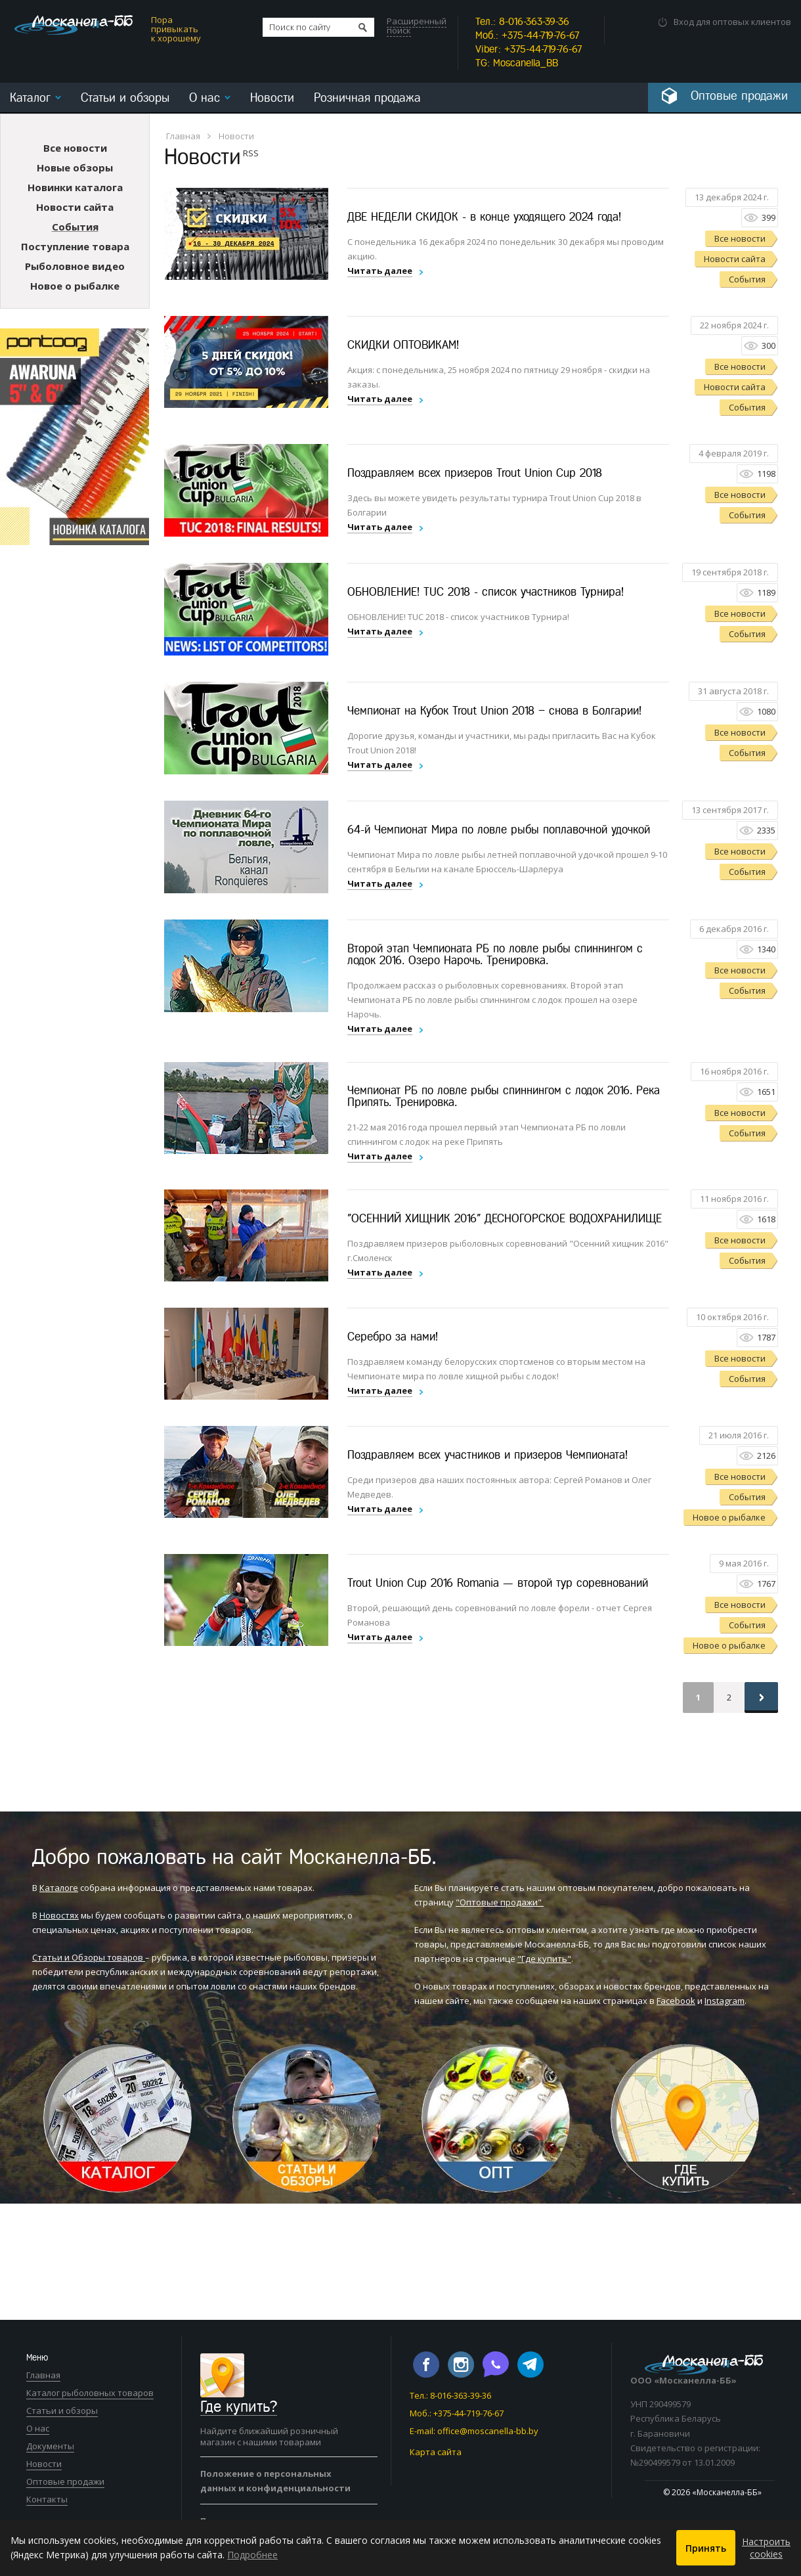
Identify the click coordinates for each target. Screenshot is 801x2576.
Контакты (47, 2498)
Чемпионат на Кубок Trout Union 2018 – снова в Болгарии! (494, 710)
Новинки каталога (75, 186)
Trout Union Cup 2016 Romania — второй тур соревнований (497, 1582)
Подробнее (252, 2554)
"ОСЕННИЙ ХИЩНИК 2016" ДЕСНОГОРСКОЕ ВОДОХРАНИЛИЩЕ (504, 1217)
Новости (272, 97)
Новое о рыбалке (74, 285)
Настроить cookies (766, 2547)
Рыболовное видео (75, 265)
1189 (766, 592)
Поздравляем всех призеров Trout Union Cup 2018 (474, 472)
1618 (766, 1218)
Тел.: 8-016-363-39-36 (450, 2395)
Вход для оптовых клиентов (732, 22)
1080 (766, 711)
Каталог (30, 97)
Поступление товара (75, 245)
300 (768, 345)
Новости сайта (75, 206)
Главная (183, 135)
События (75, 226)
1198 (766, 473)
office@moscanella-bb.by (487, 2430)
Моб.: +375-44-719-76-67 (457, 2412)
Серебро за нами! (392, 1336)
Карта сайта (436, 2451)
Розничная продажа (367, 97)
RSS (251, 152)
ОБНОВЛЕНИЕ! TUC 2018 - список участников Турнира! (485, 591)
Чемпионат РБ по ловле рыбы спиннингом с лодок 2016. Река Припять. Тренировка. (503, 1095)
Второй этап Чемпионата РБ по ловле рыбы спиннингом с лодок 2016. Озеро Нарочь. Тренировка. (495, 953)
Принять (705, 2548)
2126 (766, 1455)
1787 (766, 1337)
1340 (766, 948)
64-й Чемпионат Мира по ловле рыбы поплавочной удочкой (498, 828)
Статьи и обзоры (125, 97)
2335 (766, 829)
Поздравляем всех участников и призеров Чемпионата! (487, 1454)
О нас (204, 97)
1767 (766, 1583)
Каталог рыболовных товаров (90, 2392)
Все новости (75, 147)
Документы (50, 2445)
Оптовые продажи (65, 2481)
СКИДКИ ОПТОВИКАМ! (403, 344)
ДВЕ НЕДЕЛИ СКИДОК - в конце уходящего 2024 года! (484, 216)
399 (768, 217)
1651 (766, 1091)
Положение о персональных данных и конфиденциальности (275, 2480)
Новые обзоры (75, 166)
